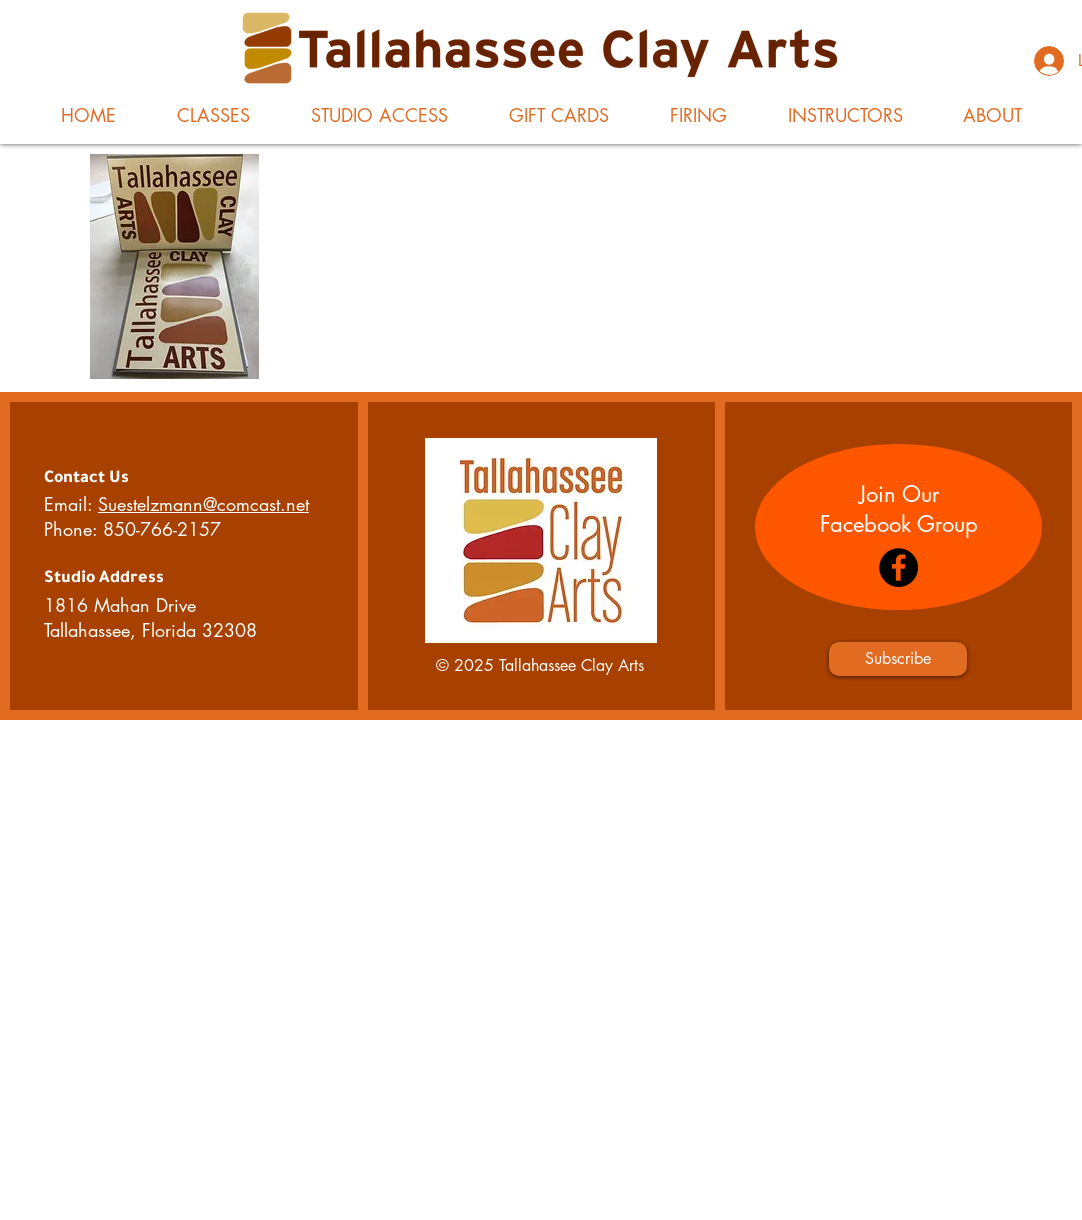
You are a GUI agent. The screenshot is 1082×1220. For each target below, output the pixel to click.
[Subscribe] (898, 659)
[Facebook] (898, 567)
